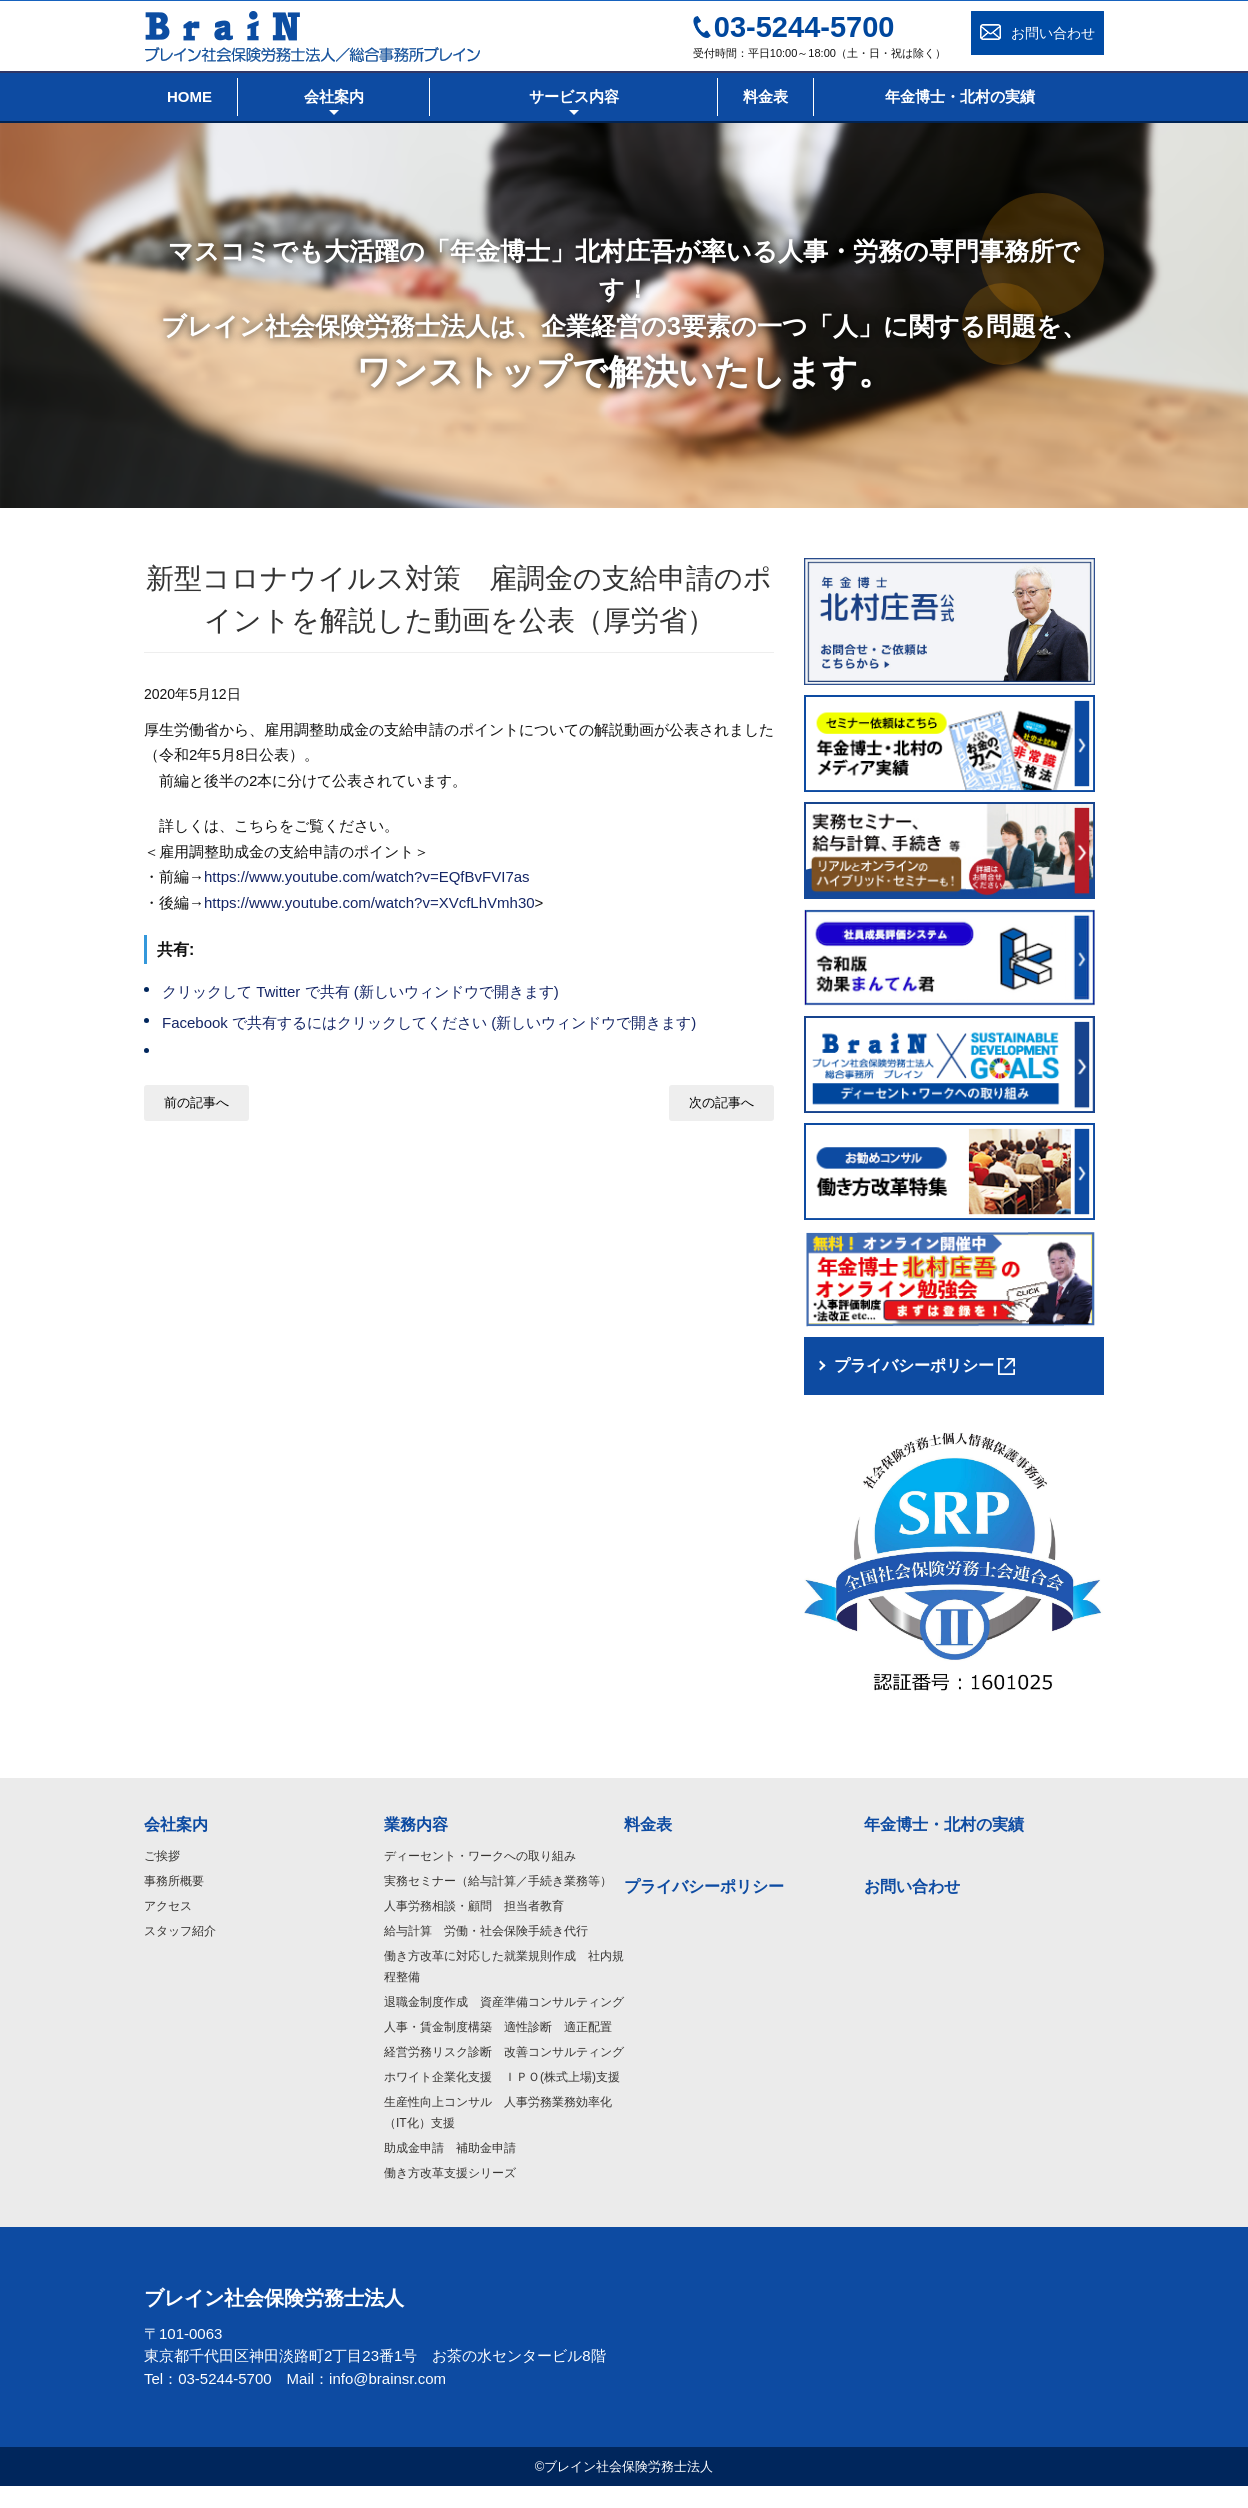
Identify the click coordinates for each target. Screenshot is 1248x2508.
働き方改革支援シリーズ (450, 2194)
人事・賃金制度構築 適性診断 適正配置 (498, 2048)
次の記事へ (721, 1102)
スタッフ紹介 (180, 1952)
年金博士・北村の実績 (944, 1845)
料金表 (648, 1845)
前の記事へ (196, 1102)
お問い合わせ (912, 1907)
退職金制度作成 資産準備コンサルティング (504, 2023)
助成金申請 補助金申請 (450, 2169)
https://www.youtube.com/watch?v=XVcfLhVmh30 (369, 902)
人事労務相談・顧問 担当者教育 (474, 1927)
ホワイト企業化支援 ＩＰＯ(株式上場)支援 (502, 2098)
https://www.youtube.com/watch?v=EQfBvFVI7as (367, 876)
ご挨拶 (162, 1877)
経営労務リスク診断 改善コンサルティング (504, 2073)
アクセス (168, 1927)
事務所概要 (174, 1902)
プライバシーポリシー (704, 1907)
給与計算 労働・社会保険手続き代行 (486, 1952)
